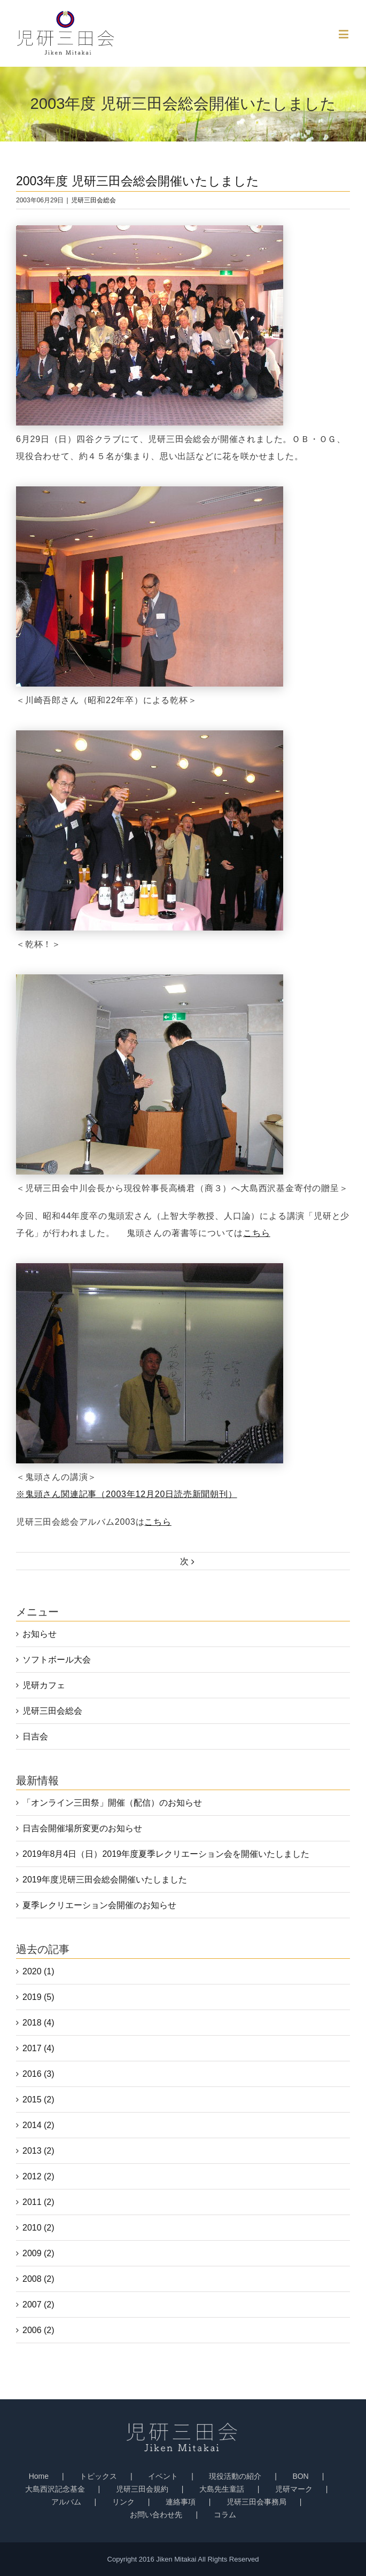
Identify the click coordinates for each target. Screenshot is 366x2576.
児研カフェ (43, 1685)
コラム (225, 2514)
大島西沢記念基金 (55, 2489)
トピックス (98, 2476)
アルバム (66, 2502)
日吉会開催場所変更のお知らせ (82, 1828)
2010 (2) (38, 2227)
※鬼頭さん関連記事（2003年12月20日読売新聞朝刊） (126, 1494)
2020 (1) (38, 1971)
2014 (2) (38, 2125)
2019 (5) (38, 1997)
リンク (123, 2502)
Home (39, 2476)
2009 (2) (38, 2253)
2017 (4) (38, 2048)
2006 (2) (38, 2330)
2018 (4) (38, 2022)
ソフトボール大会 (56, 1659)
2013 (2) (38, 2150)
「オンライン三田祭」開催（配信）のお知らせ (112, 1802)
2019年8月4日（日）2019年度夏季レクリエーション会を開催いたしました (165, 1853)
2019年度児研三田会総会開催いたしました (104, 1879)
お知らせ (39, 1633)
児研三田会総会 (93, 200)
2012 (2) (38, 2176)
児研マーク (294, 2489)
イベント (163, 2476)
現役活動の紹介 (235, 2476)
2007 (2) (38, 2304)
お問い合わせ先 (156, 2514)
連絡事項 (181, 2502)
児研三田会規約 (142, 2489)
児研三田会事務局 (256, 2502)
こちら (256, 1233)
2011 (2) (38, 2202)
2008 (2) (38, 2278)
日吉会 (35, 1736)
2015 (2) (38, 2099)
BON (300, 2476)
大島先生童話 (221, 2489)
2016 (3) (38, 2073)
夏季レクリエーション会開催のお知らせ (99, 1905)
